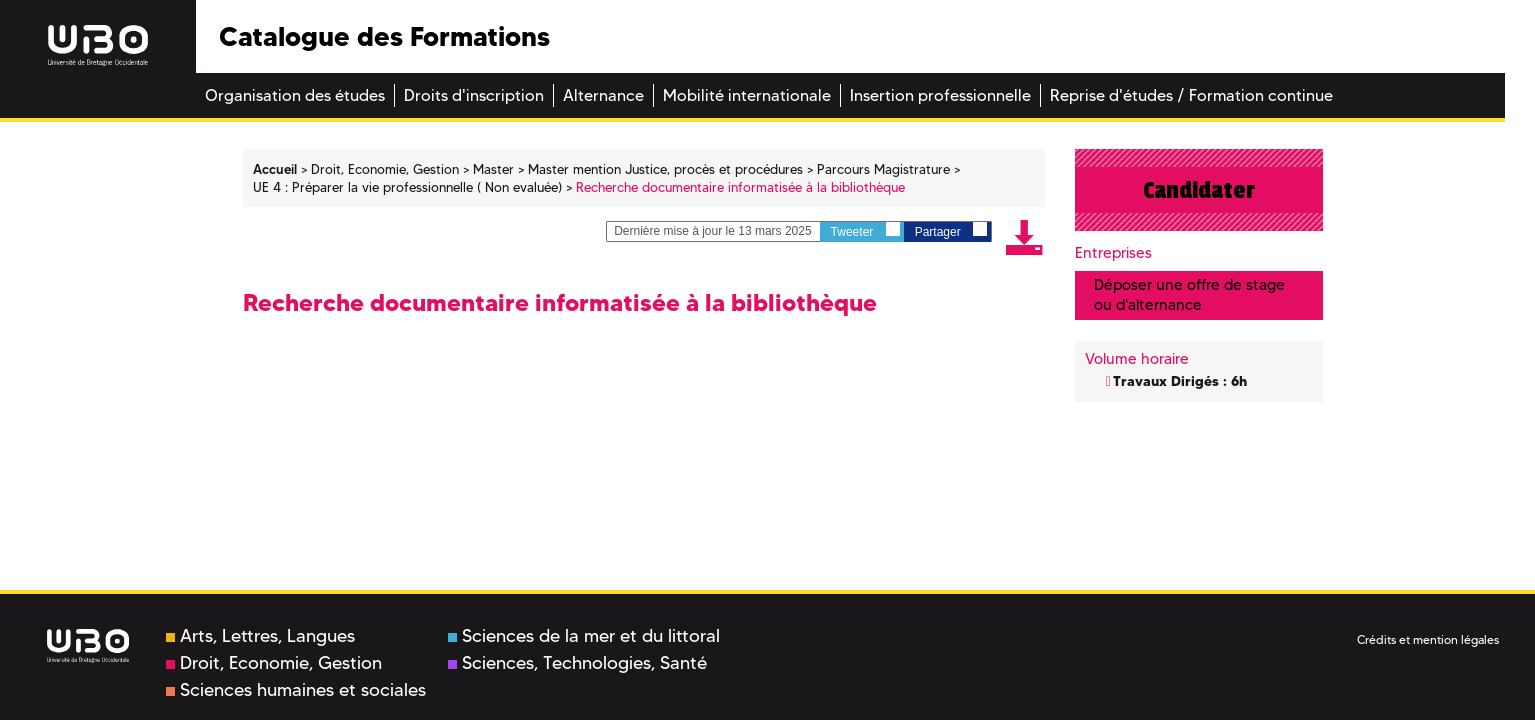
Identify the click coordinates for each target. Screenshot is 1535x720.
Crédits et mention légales (1428, 639)
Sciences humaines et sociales (296, 690)
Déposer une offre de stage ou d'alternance (1189, 294)
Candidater (1199, 190)
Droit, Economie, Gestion (274, 663)
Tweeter (865, 230)
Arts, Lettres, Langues (260, 636)
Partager (951, 230)
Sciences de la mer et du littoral (584, 636)
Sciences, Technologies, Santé (577, 663)
